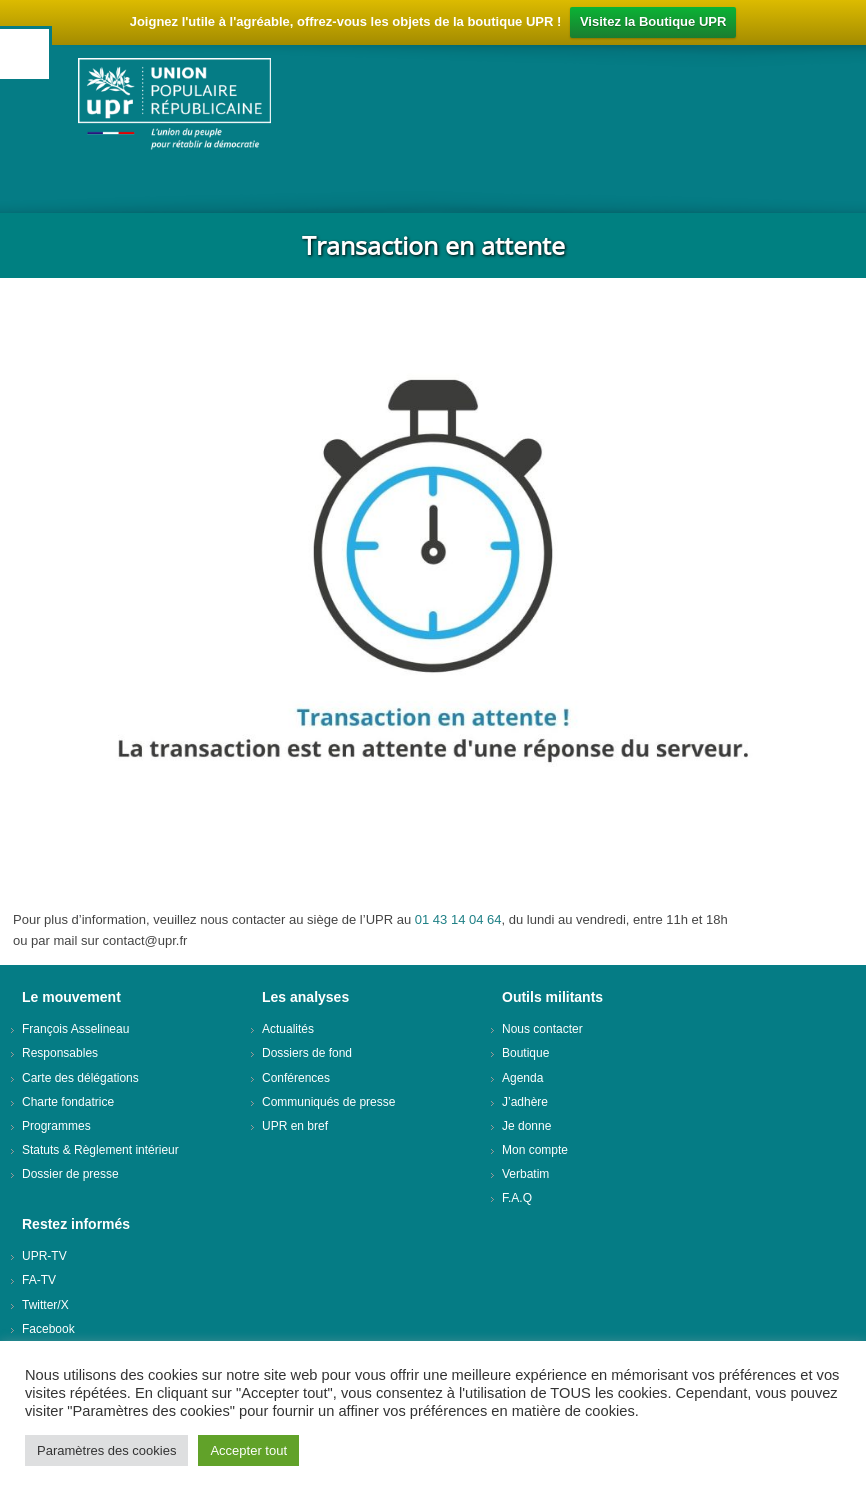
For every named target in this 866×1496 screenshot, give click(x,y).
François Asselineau (75, 1029)
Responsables (60, 1053)
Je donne (526, 1126)
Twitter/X (45, 1305)
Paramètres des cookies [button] (106, 1450)
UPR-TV (44, 1256)
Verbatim (525, 1174)
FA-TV (39, 1280)
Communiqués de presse (328, 1102)
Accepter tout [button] (248, 1450)
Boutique (525, 1053)
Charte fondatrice (68, 1102)
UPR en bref (295, 1126)
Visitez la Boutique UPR (653, 21)
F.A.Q (517, 1198)
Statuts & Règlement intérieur (100, 1150)
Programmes (56, 1126)
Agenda (522, 1078)
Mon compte (535, 1150)
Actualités (288, 1029)
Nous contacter (542, 1029)
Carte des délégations (80, 1078)
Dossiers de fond (307, 1053)
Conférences (296, 1078)
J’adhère (525, 1102)
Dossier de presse (70, 1174)
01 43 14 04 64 (458, 919)
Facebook (48, 1329)
